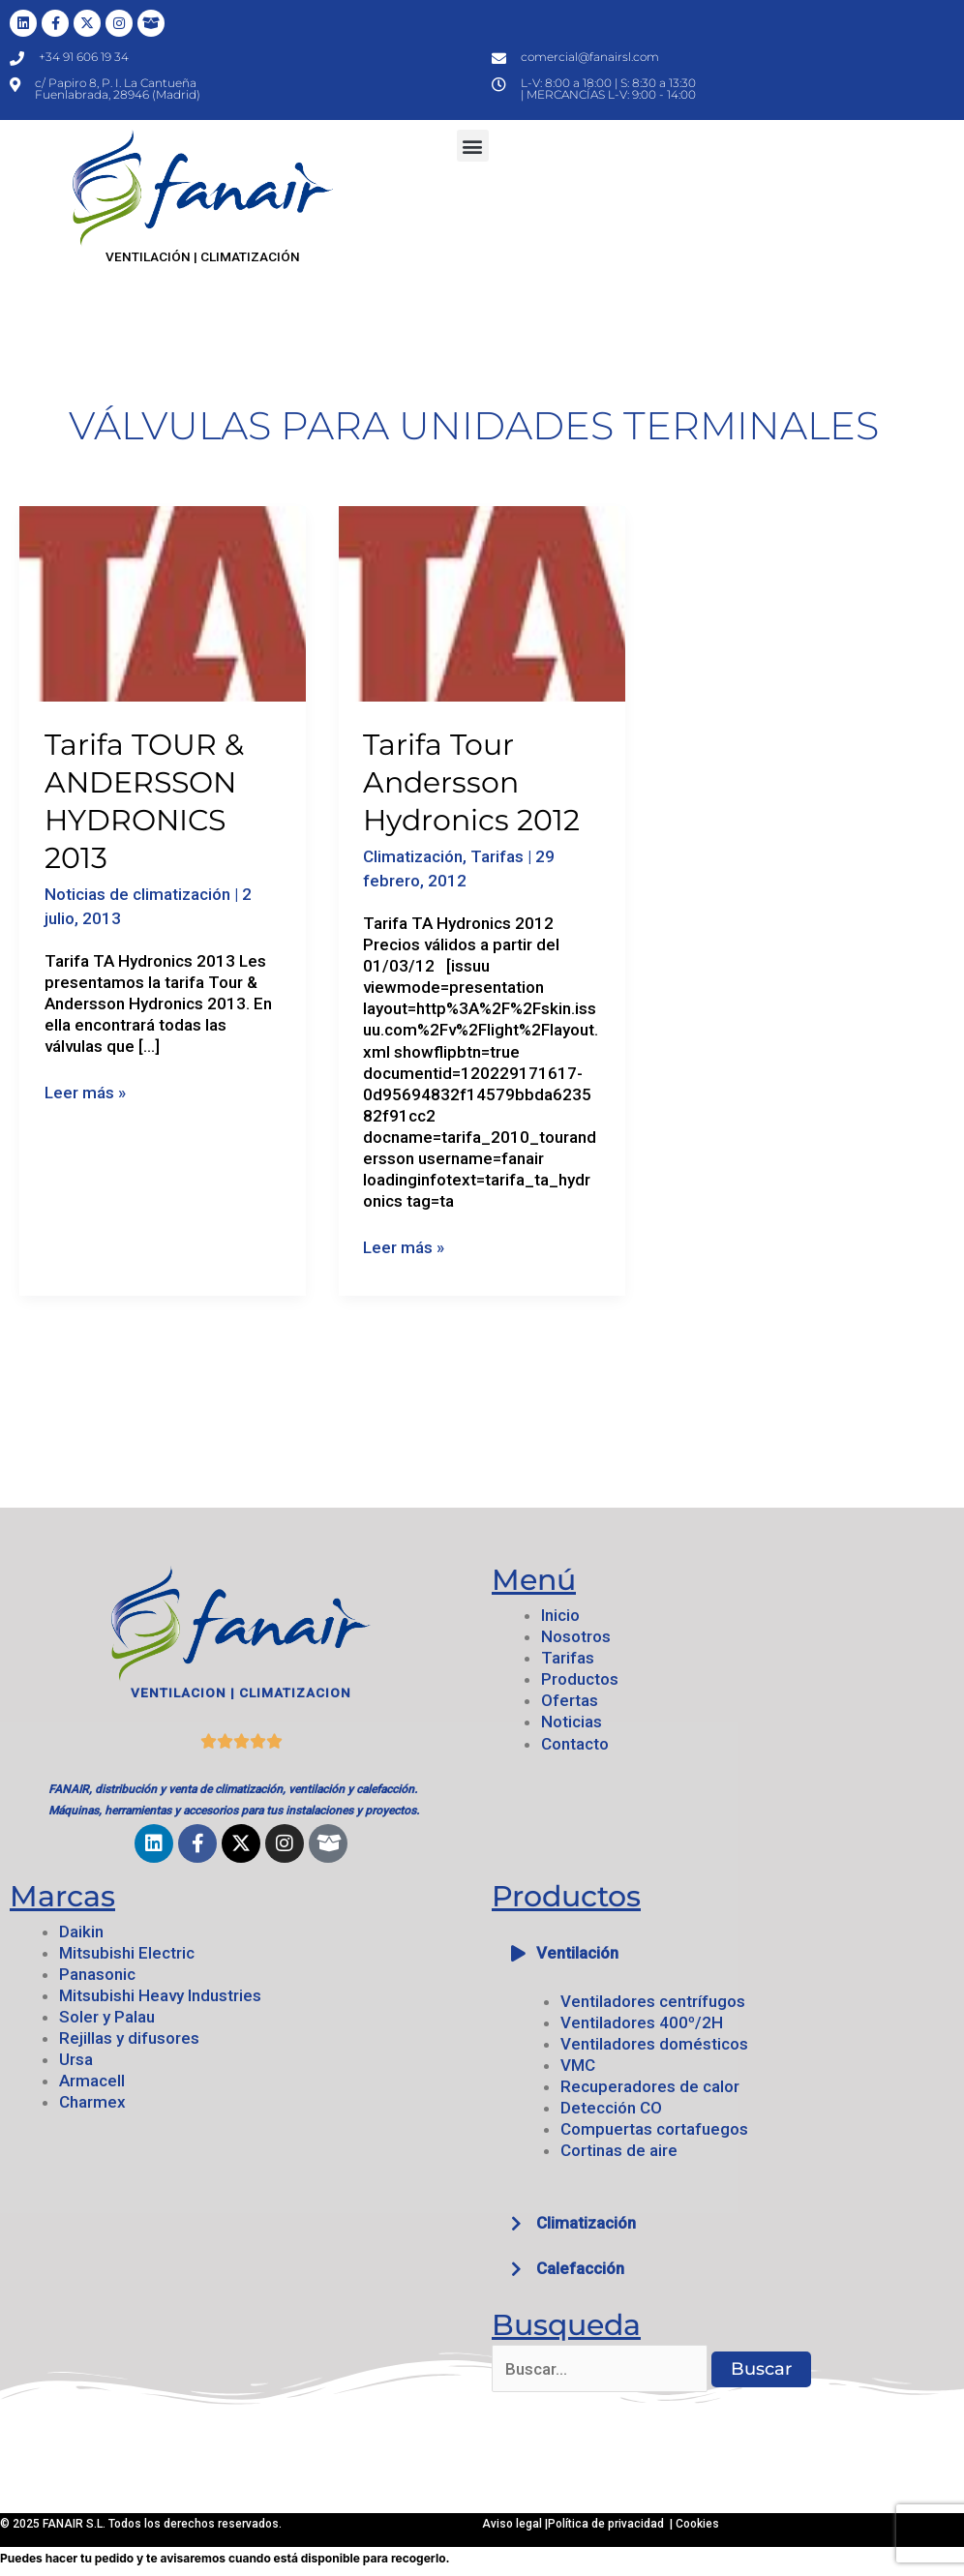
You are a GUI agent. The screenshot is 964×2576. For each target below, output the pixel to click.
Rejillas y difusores (129, 2038)
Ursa (76, 2059)
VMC (577, 2065)
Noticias (571, 1721)
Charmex (92, 2102)
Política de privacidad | (612, 2524)
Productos (579, 1679)
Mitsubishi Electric (127, 1952)
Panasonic (97, 1974)
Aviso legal (513, 2524)
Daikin (81, 1931)
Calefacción (580, 2268)
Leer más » (85, 1092)
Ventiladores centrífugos (652, 2001)
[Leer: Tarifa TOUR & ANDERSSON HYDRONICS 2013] (162, 602)
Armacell (92, 2080)
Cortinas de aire (619, 2150)
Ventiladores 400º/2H (641, 2022)
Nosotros (576, 1636)
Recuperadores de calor (649, 2086)
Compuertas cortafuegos (654, 2129)
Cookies (697, 2524)
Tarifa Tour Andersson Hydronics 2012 (471, 782)
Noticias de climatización (137, 894)
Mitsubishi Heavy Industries (160, 1995)
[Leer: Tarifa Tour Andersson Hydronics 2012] (482, 602)
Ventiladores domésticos (654, 2043)
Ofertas (569, 1700)
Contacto (575, 1743)
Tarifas (497, 856)
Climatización (413, 856)
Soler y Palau (107, 2016)
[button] (473, 146)
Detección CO (611, 2107)
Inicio (560, 1615)
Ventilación (577, 1952)
